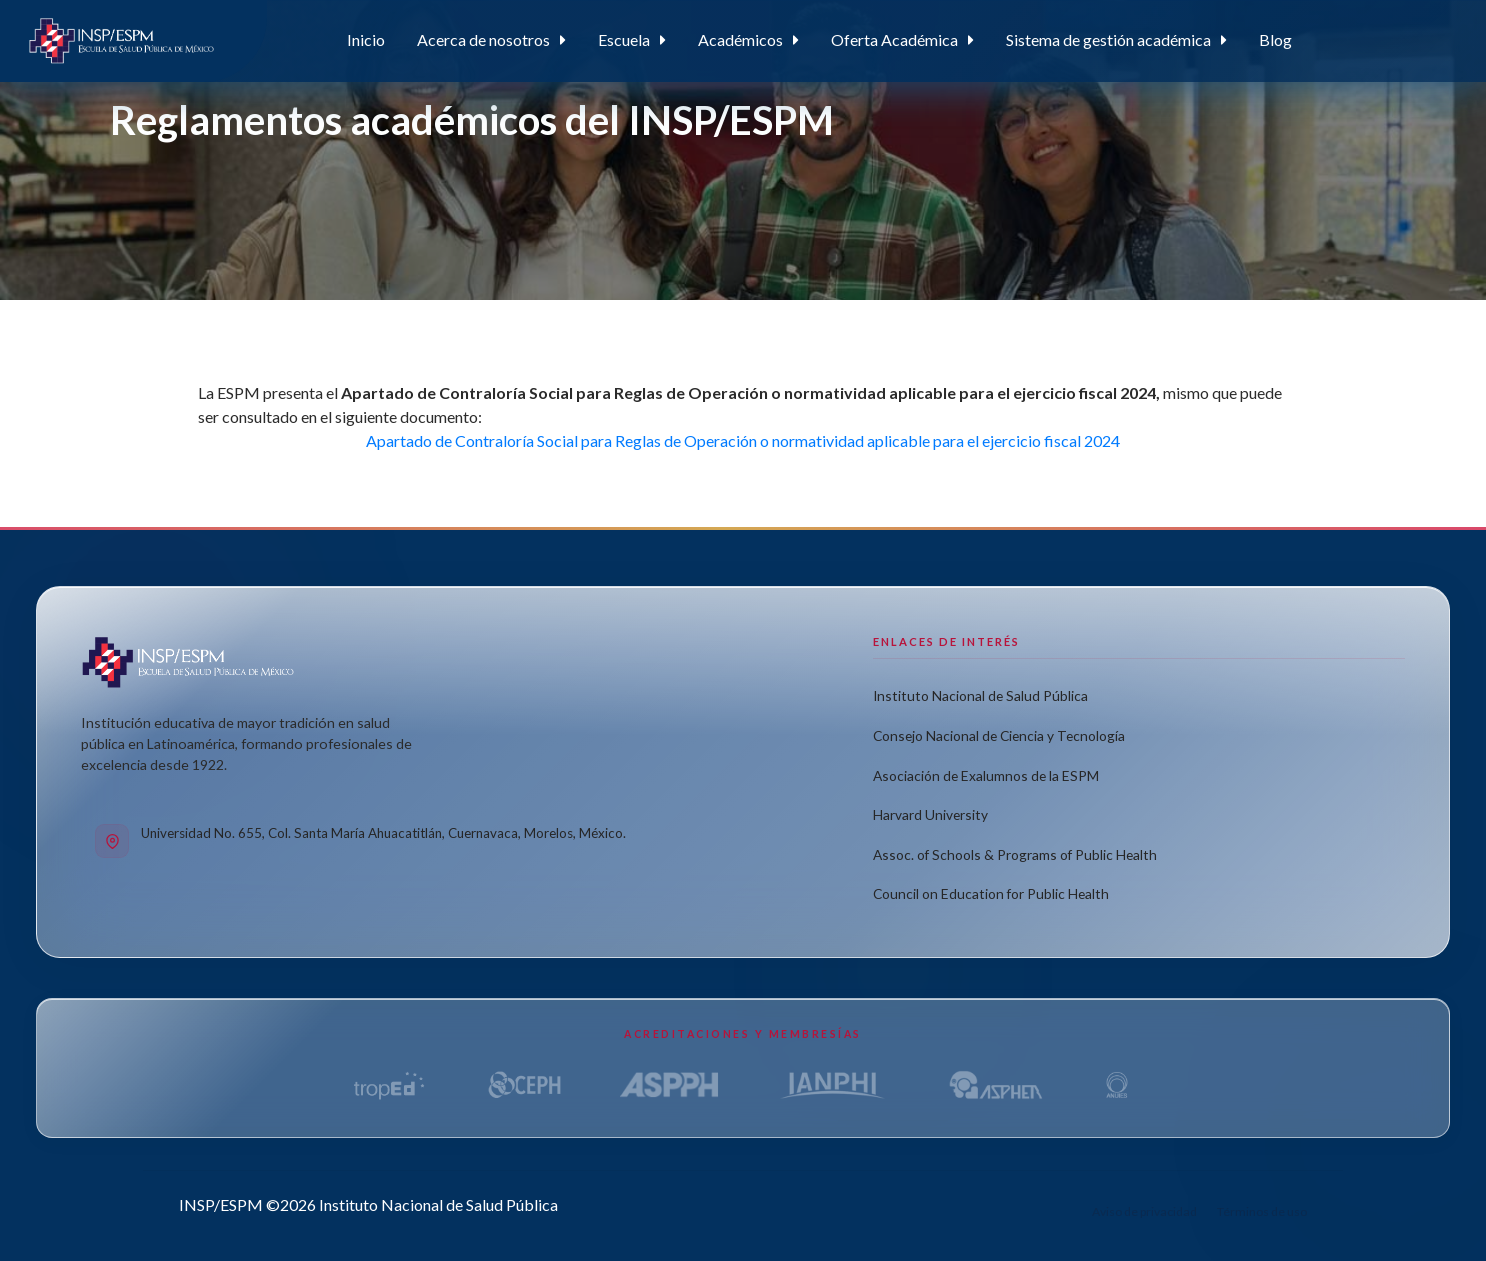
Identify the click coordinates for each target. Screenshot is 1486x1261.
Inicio (366, 39)
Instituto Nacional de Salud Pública (980, 696)
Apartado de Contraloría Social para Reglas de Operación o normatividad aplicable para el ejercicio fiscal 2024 (743, 440)
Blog (1275, 39)
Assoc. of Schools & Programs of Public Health (1015, 854)
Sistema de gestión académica (1108, 39)
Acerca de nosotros (483, 39)
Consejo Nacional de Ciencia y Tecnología (999, 735)
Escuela (624, 39)
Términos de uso (1262, 1211)
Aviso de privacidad (1144, 1211)
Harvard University (930, 814)
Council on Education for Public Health (991, 894)
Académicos (740, 39)
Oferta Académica (894, 39)
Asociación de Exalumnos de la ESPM (986, 775)
